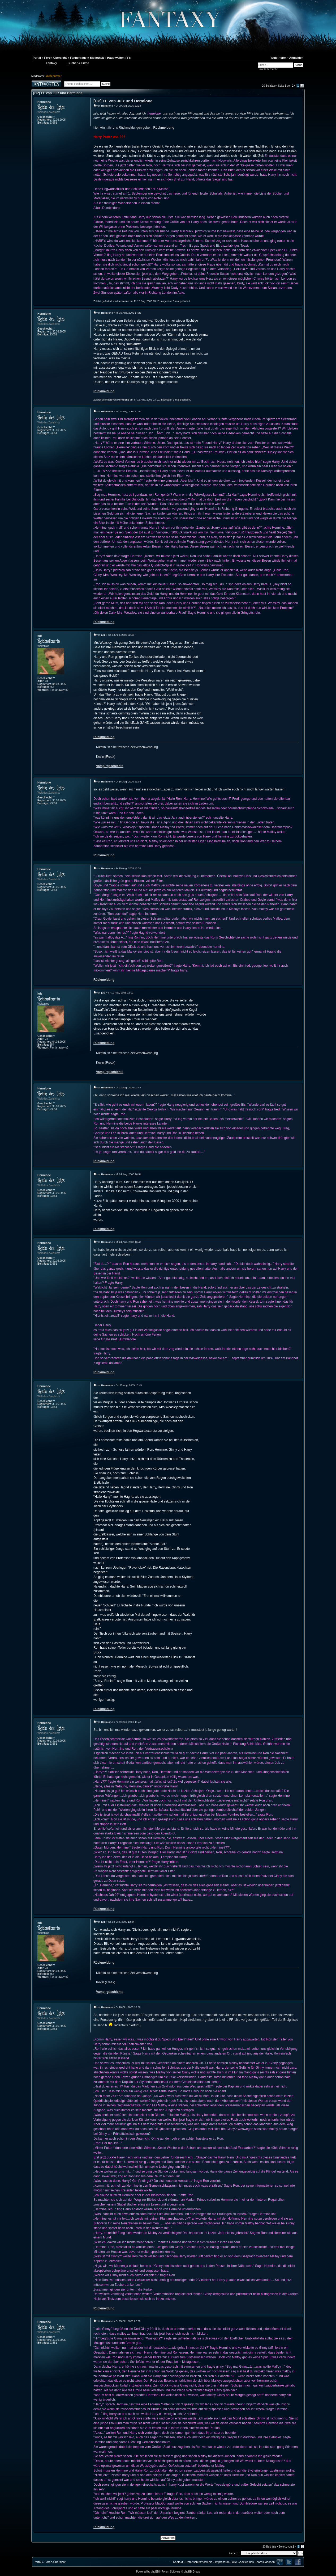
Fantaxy (51, 63)
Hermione (44, 101)
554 (52, 686)
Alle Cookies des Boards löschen (253, 2562)
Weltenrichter (54, 76)
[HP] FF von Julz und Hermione (57, 93)
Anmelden (296, 57)
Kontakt (178, 2562)
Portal (37, 2562)
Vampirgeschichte (109, 766)
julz (39, 635)
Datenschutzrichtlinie (199, 2562)
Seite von (285, 85)
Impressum (222, 2562)
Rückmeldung (163, 127)
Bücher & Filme (78, 63)
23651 (53, 122)
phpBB (155, 2571)
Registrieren (278, 57)
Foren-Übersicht (55, 2562)
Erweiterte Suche (268, 69)
